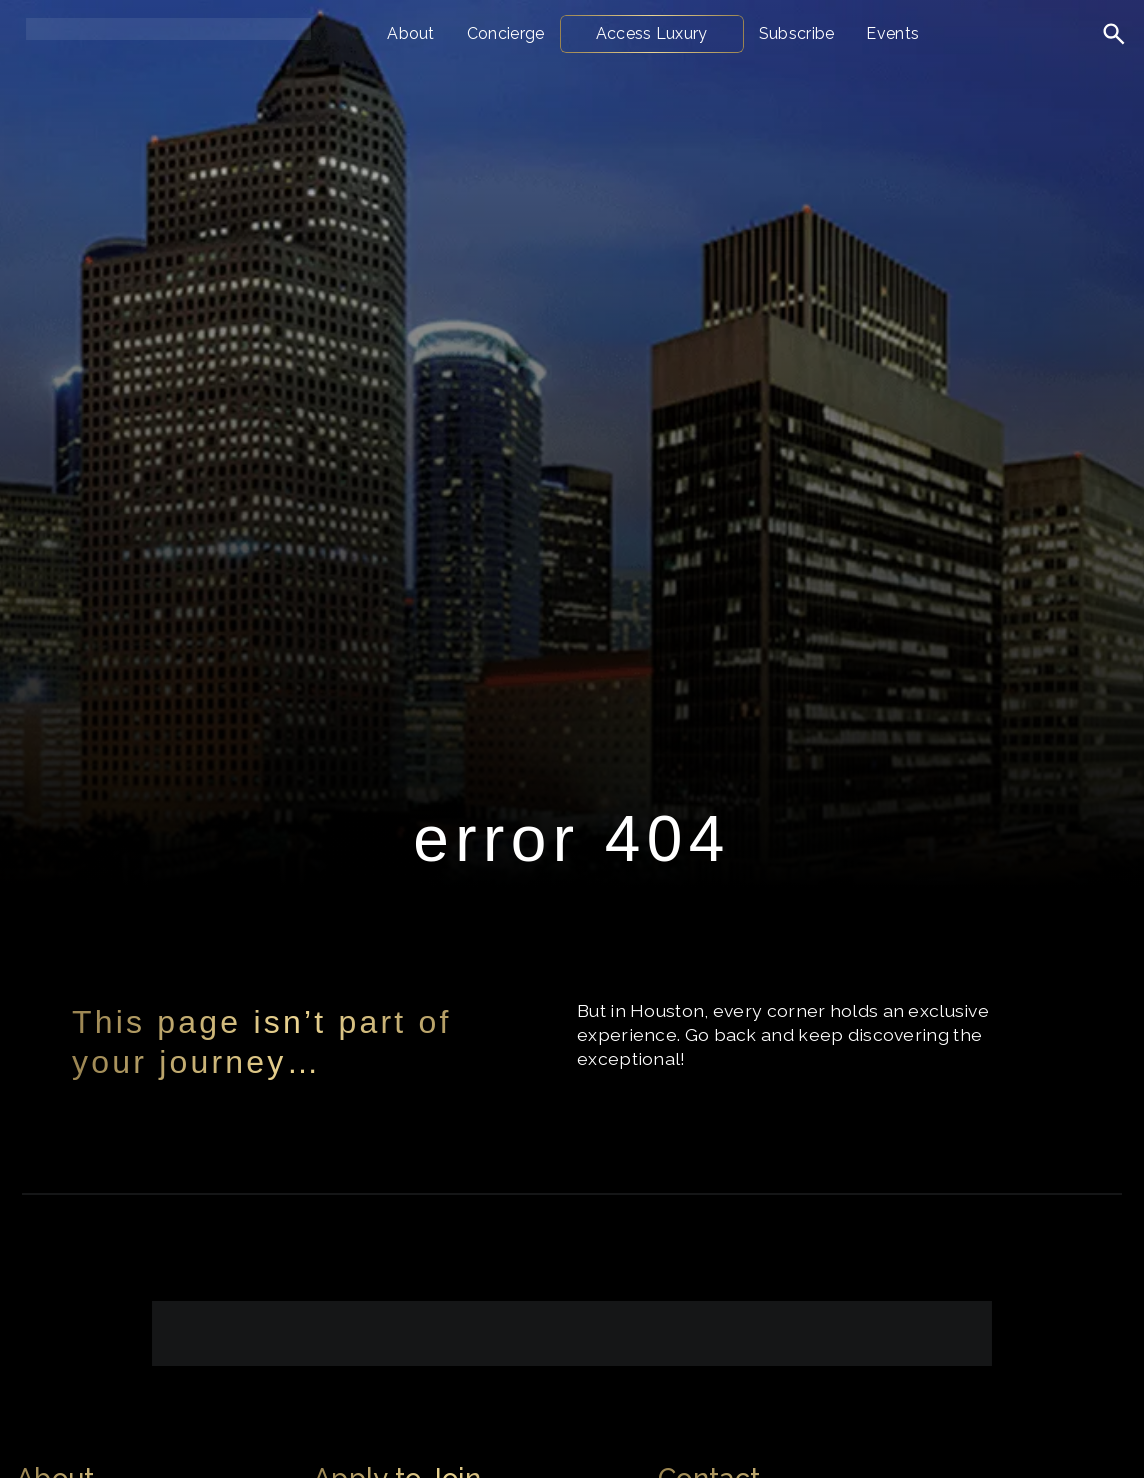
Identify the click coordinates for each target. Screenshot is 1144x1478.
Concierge (506, 33)
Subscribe (797, 33)
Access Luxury (652, 33)
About (411, 33)
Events (892, 33)
